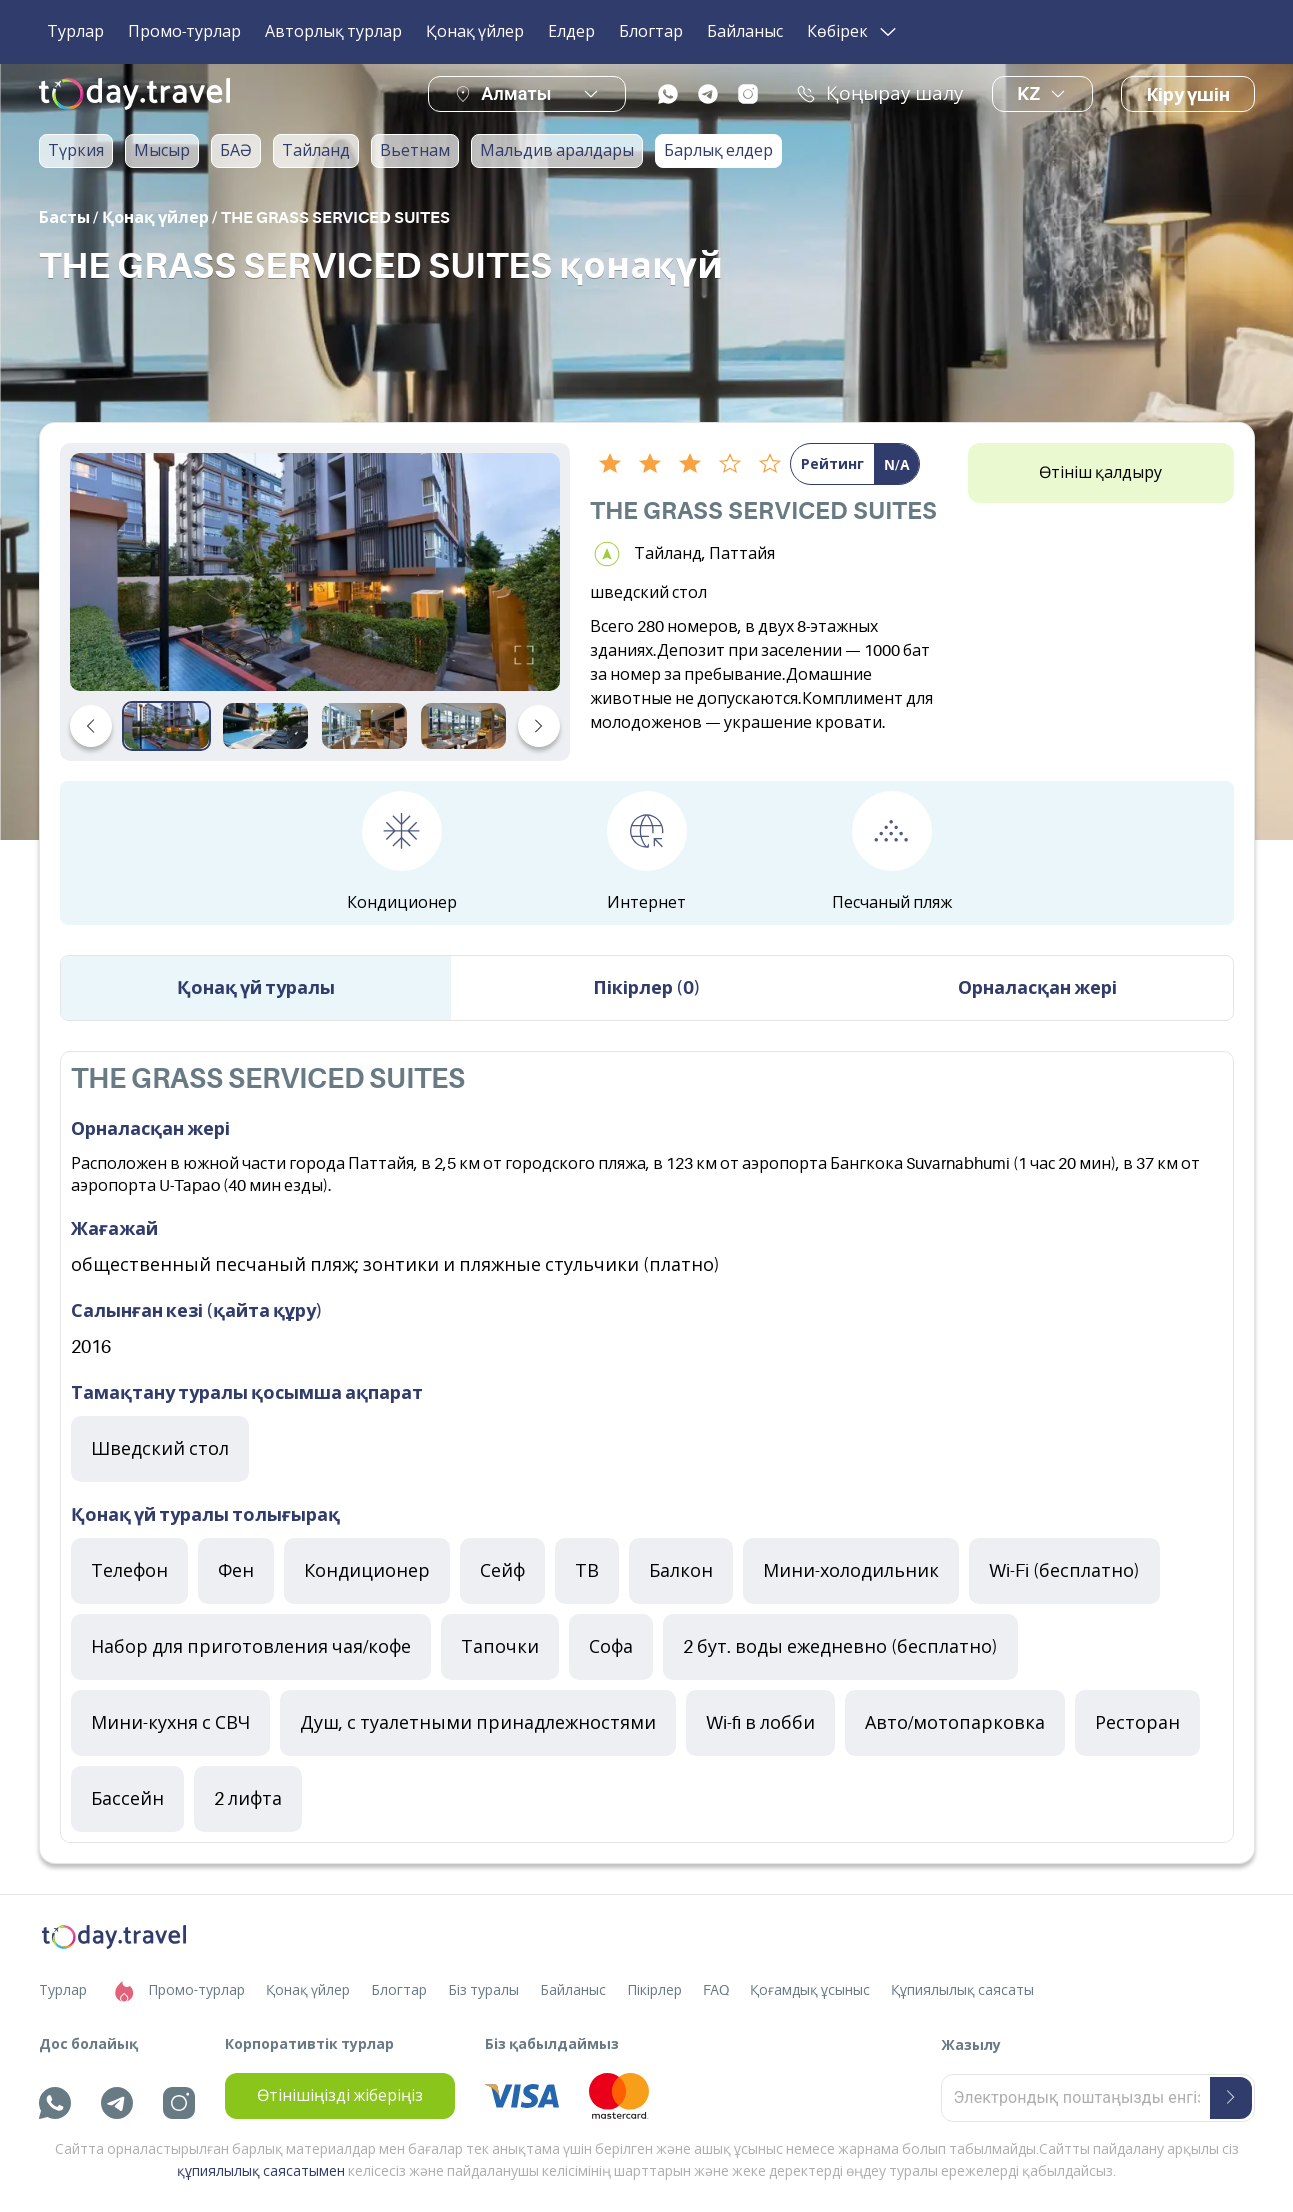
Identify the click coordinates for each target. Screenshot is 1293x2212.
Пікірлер (654, 1990)
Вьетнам (415, 151)
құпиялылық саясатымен (261, 2171)
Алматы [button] (516, 93)
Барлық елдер (718, 151)
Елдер (571, 32)
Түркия (76, 151)
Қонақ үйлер (475, 32)
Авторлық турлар (333, 32)
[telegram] (708, 94)
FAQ (716, 1990)
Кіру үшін (1188, 95)
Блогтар (651, 32)
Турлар (75, 32)
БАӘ (236, 151)
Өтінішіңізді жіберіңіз (340, 2096)
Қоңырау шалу (880, 94)
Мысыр (162, 151)
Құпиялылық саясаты (962, 1990)
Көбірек (853, 32)
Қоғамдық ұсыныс (810, 1990)
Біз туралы (483, 1990)
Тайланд (316, 151)
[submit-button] (1231, 2098)
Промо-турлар (184, 32)
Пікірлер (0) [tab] (647, 988)
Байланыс (745, 32)
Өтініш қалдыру (1100, 473)
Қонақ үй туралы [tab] (256, 988)
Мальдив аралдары (557, 151)
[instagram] (748, 94)
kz (1042, 94)
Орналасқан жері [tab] (1037, 988)
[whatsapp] (668, 94)
